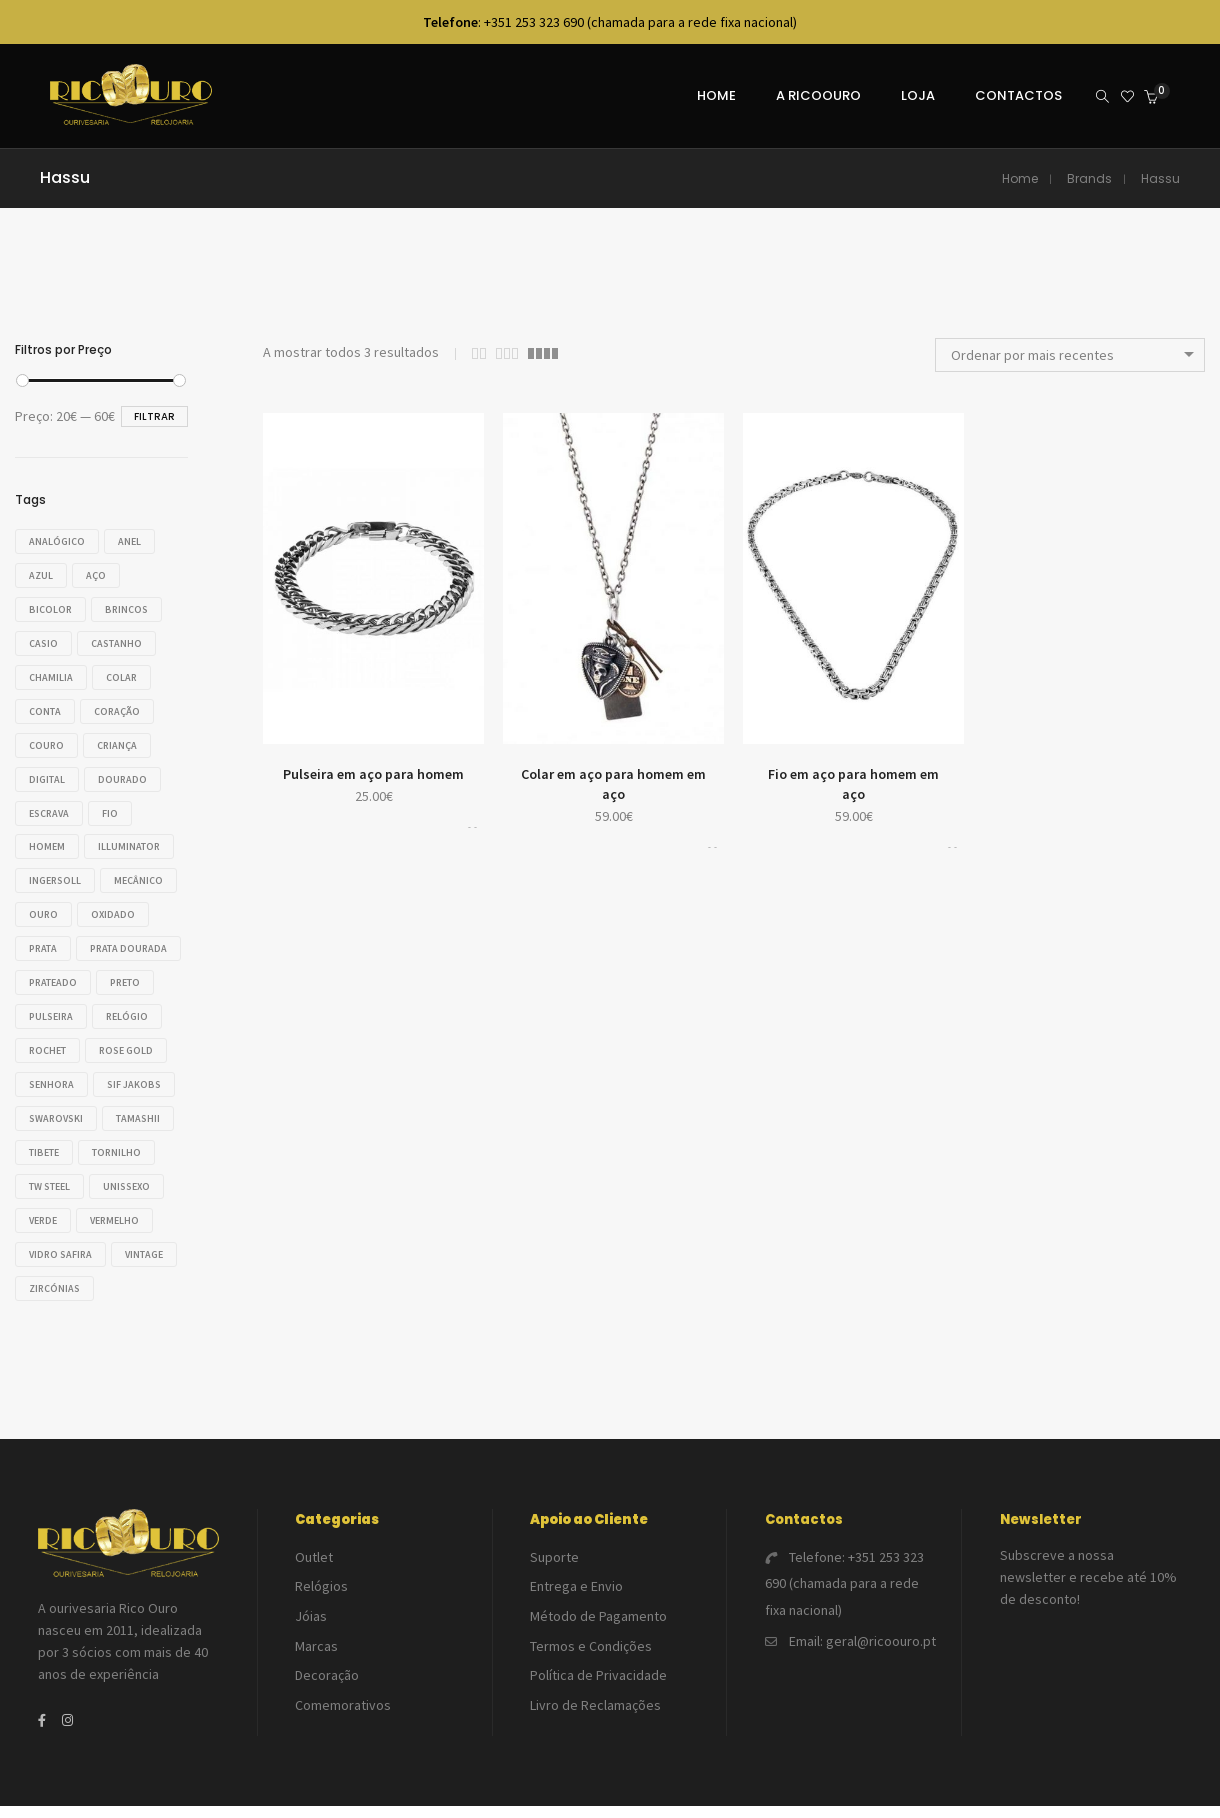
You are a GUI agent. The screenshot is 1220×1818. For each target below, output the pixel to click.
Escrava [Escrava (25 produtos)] (49, 805)
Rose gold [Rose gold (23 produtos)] (131, 1069)
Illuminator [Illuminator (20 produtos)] (134, 838)
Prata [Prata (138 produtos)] (125, 937)
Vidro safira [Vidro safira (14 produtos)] (60, 1267)
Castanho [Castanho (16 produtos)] (121, 640)
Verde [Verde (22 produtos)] (43, 1234)
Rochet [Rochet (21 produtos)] (47, 1069)
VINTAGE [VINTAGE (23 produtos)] (48, 1300)
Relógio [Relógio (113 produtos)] (132, 1036)
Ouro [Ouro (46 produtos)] (130, 904)
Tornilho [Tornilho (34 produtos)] (121, 1168)
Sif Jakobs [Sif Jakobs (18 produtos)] (139, 1102)
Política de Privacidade (598, 1666)
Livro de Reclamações (595, 1691)
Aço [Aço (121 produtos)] (101, 574)
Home (1020, 178)
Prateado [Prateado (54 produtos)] (53, 1003)
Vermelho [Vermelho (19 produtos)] (119, 1234)
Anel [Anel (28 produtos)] (134, 541)
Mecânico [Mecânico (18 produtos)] (53, 904)
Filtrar (154, 416)
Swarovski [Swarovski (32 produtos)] (56, 1135)
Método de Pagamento (598, 1616)
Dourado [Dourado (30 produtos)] (127, 772)
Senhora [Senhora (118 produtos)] (51, 1102)
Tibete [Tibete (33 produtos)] (44, 1168)
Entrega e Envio (576, 1591)
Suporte (554, 1566)
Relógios (321, 1591)
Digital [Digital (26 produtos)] (47, 772)
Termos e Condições (591, 1641)
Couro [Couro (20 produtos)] (46, 739)
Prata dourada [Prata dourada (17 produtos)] (67, 970)
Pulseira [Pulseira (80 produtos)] (51, 1036)
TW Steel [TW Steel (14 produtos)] (49, 1201)
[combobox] (1070, 355)
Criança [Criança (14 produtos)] (122, 739)
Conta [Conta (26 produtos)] (45, 706)
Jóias (311, 1616)
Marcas (316, 1641)
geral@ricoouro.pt (881, 1636)
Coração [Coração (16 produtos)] (122, 706)
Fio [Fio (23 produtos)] (115, 805)
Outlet (314, 1566)
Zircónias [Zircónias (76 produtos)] (130, 1300)
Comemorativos (343, 1691)
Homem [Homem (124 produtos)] (47, 838)
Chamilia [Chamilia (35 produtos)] (51, 673)
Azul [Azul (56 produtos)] (41, 574)
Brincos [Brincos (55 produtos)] (131, 607)
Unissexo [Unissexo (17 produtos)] (131, 1201)
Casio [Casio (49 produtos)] (43, 640)
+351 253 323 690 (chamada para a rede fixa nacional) (844, 1588)
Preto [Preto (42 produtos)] (130, 1003)
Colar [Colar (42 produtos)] (126, 673)
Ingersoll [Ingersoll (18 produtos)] (55, 871)
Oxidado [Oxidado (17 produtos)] (51, 937)
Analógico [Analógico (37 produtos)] (57, 541)
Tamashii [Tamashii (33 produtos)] (143, 1135)
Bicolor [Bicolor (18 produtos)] (50, 607)
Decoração (327, 1666)
